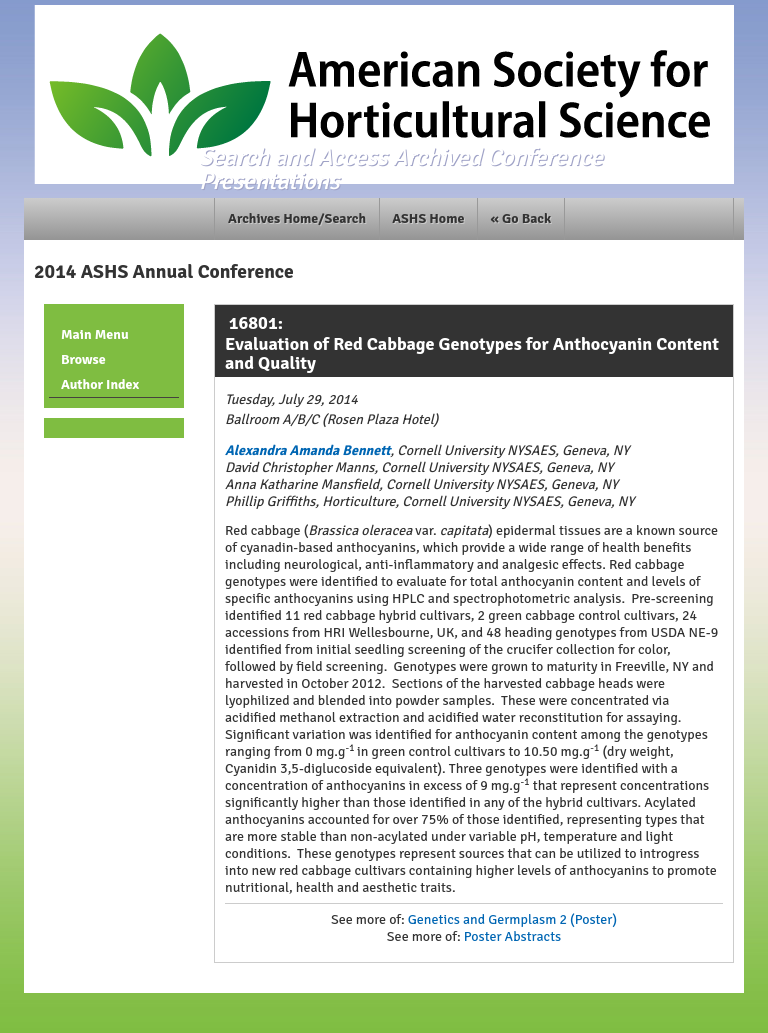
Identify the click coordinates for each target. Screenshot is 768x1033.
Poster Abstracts (512, 936)
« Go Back (521, 218)
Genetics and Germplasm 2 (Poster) (512, 919)
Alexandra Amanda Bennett (308, 450)
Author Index (100, 384)
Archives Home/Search (297, 218)
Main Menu (95, 334)
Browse (83, 359)
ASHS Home (428, 218)
